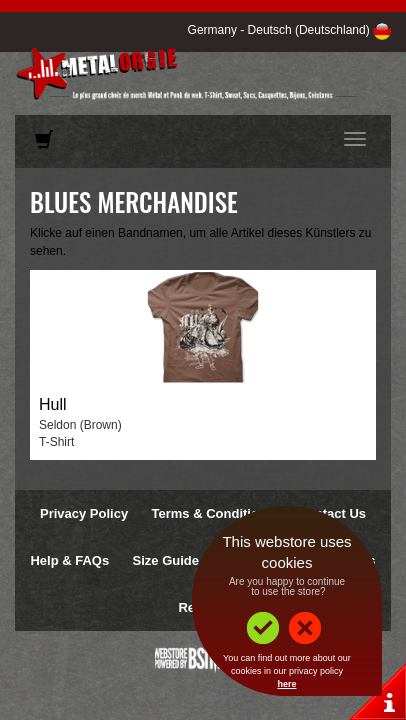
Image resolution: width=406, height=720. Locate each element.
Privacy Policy (84, 513)
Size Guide (166, 560)
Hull (53, 404)
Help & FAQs (69, 560)
